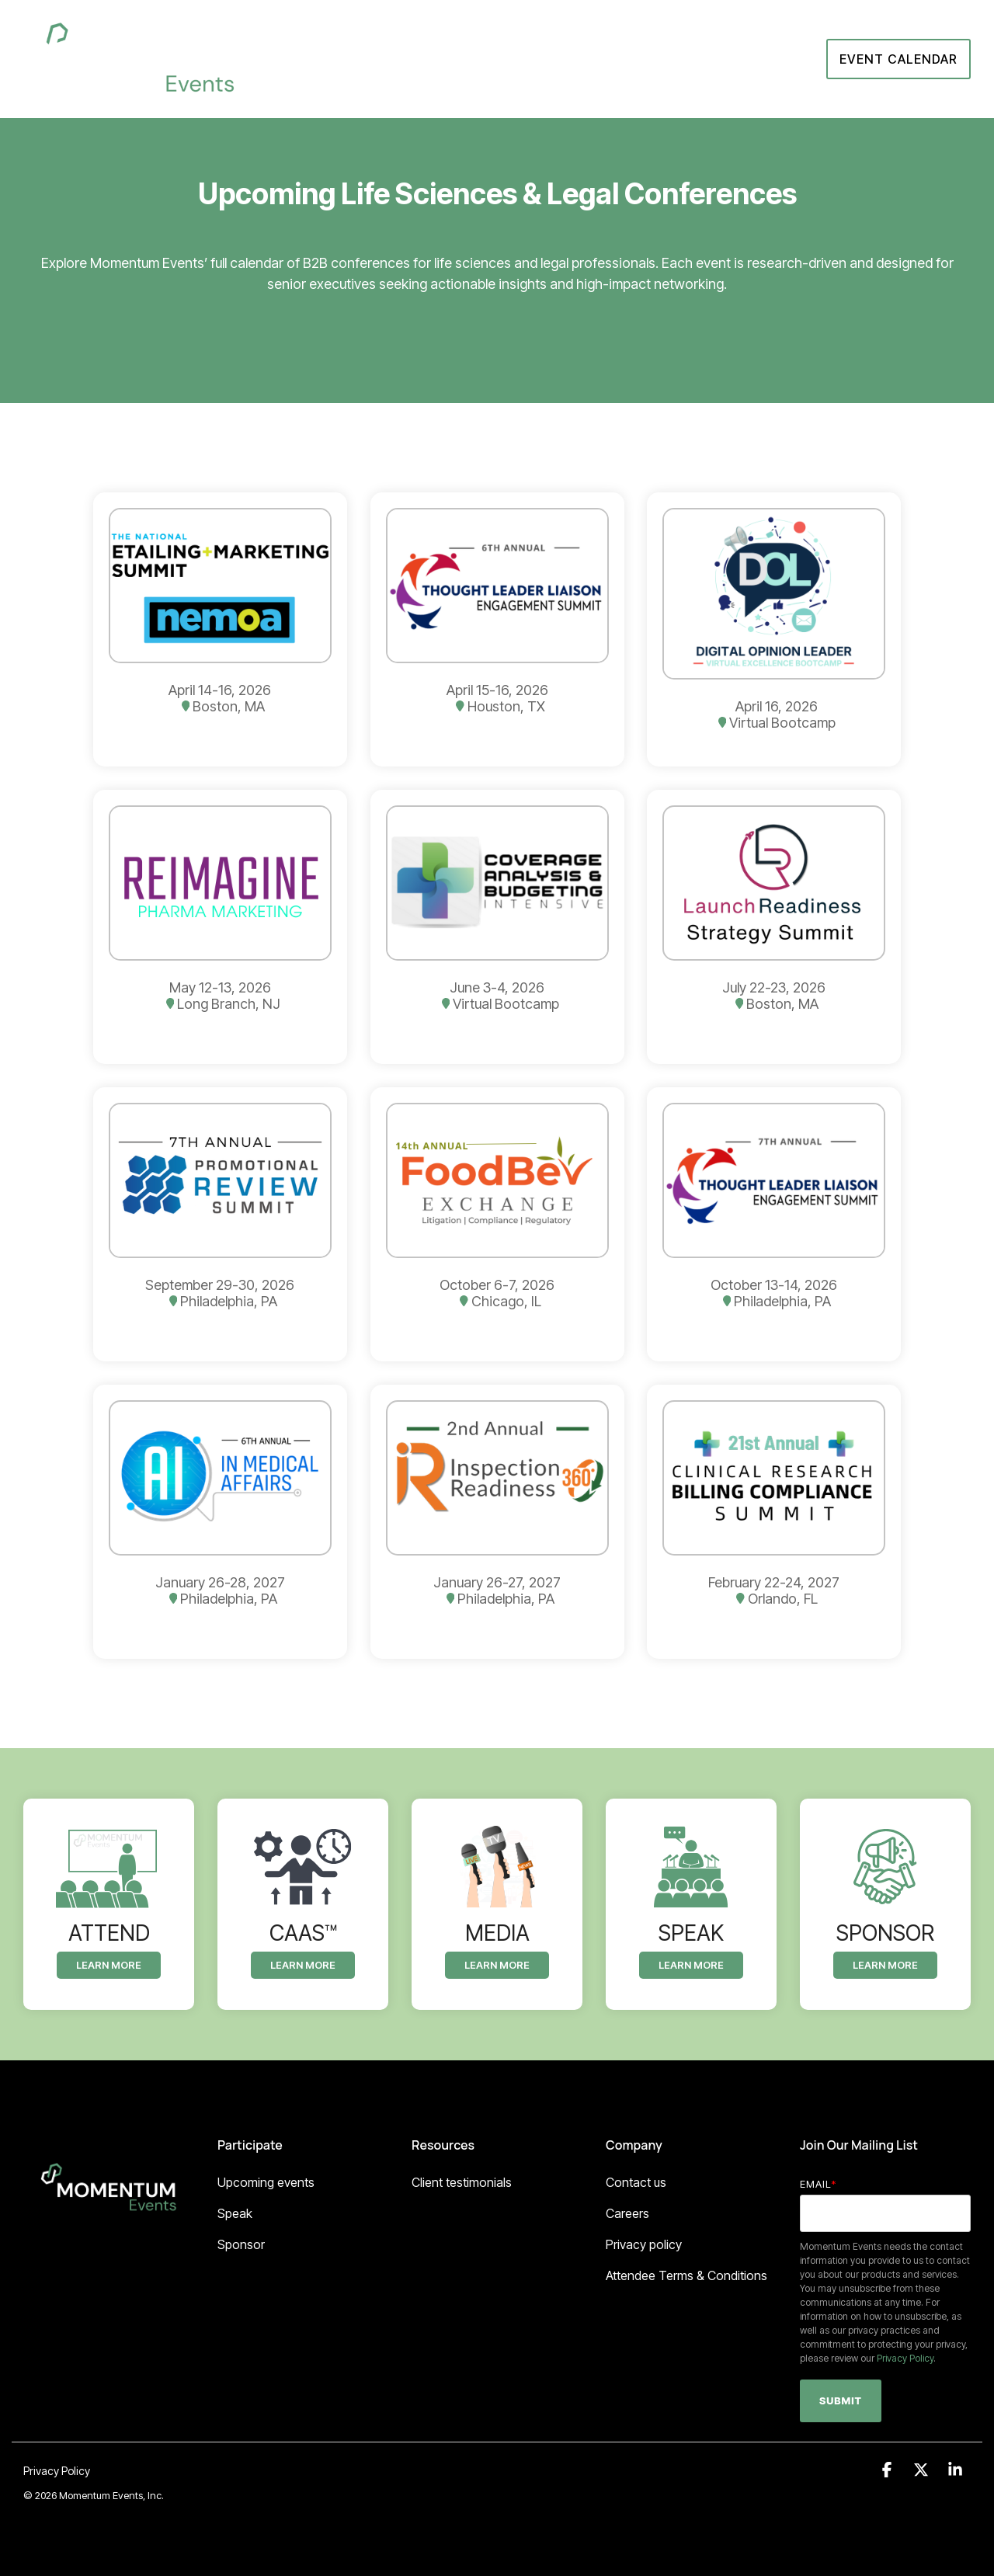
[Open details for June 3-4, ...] (497, 927)
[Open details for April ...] (220, 629)
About (512, 58)
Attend (655, 58)
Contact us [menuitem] (636, 2182)
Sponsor (585, 58)
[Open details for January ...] (220, 1522)
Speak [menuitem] (234, 2213)
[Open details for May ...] (220, 927)
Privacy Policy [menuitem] (56, 2470)
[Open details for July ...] (774, 927)
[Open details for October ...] (497, 1224)
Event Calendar (898, 59)
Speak (718, 58)
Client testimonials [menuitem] (462, 2182)
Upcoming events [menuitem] (266, 2182)
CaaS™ (782, 58)
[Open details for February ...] (774, 1522)
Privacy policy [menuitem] (644, 2244)
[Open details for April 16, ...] (774, 629)
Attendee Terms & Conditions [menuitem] (686, 2275)
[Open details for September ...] (220, 1224)
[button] (888, 2470)
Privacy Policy (905, 2358)
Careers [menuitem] (627, 2213)
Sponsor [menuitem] (241, 2244)
